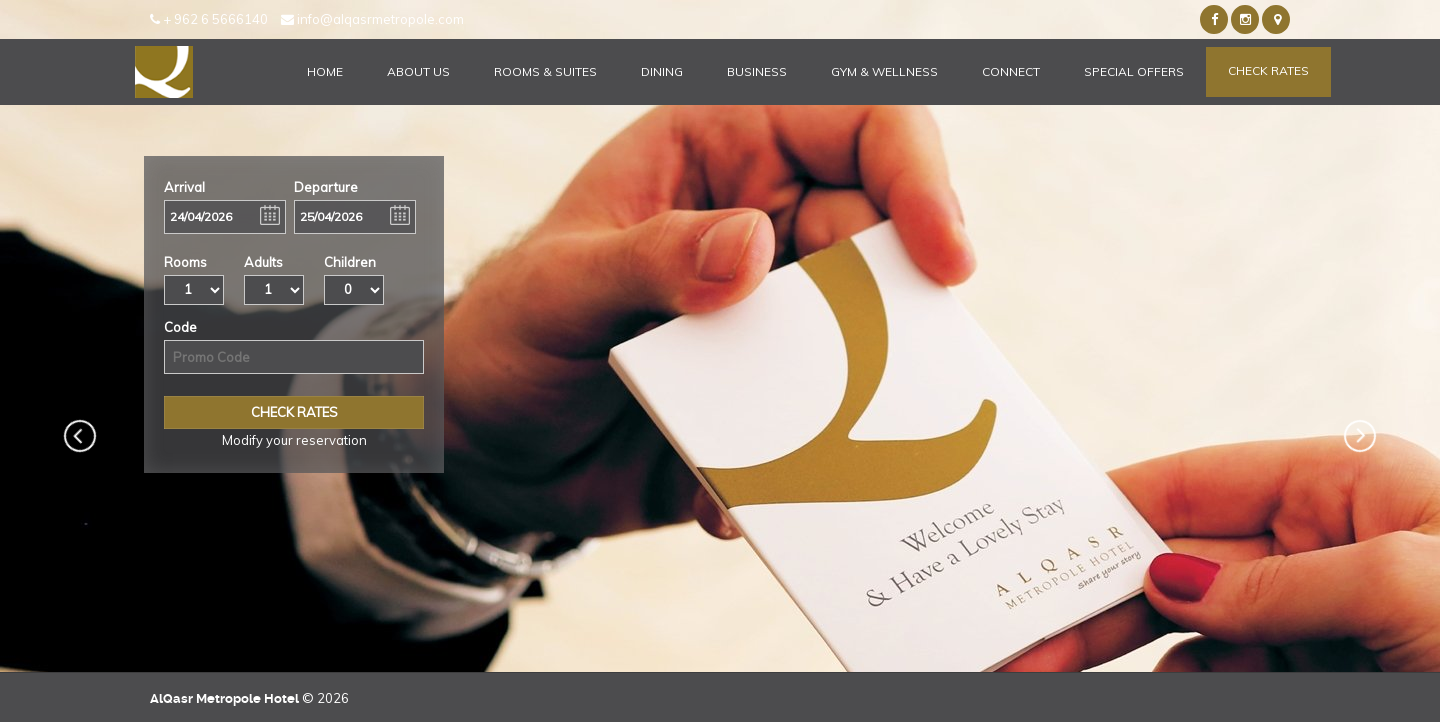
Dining (662, 71)
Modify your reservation (294, 440)
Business (757, 71)
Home (325, 71)
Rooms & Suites (545, 71)
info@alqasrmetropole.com (372, 19)
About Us (418, 71)
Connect (1011, 71)
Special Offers (1134, 71)
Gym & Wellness (884, 71)
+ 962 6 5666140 (209, 19)
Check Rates (1268, 70)
